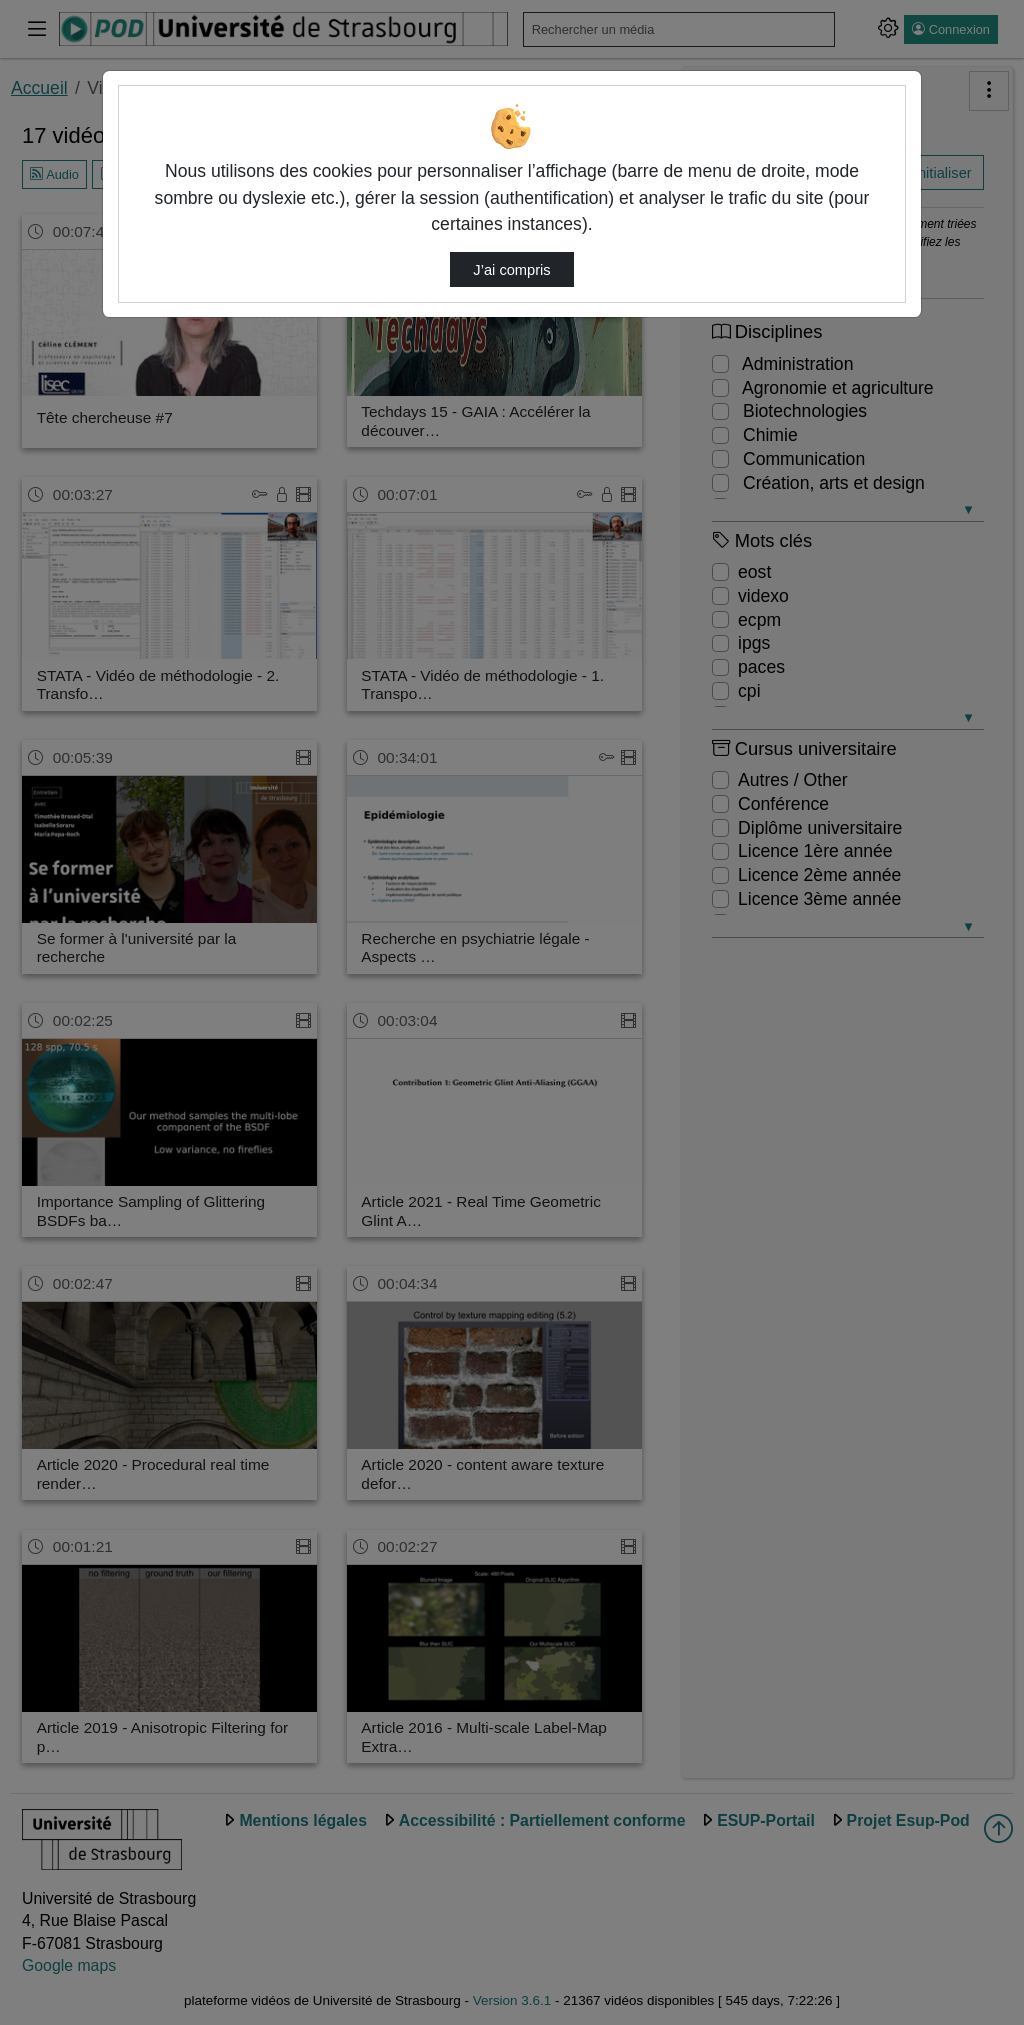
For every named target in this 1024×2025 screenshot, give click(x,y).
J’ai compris (511, 270)
